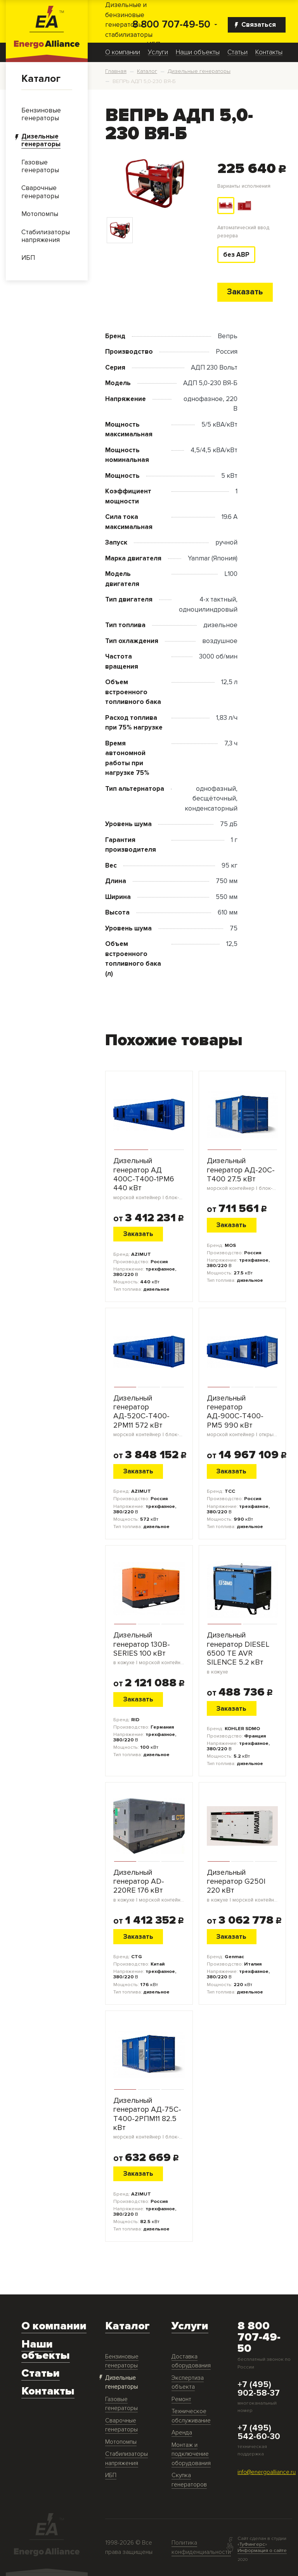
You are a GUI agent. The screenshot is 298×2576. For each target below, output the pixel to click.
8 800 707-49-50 (171, 25)
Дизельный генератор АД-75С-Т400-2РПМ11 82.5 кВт (149, 2119)
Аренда (182, 2433)
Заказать (245, 292)
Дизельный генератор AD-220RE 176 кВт (149, 1886)
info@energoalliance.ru (266, 2472)
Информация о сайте (262, 2550)
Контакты (268, 52)
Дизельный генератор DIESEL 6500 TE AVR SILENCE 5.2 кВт (242, 1653)
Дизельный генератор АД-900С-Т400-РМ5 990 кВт (242, 1416)
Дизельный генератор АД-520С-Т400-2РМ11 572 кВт (149, 1416)
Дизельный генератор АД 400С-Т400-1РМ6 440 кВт (149, 1179)
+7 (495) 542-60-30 (258, 2432)
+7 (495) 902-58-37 (258, 2389)
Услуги (158, 52)
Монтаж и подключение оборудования (191, 2454)
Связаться (255, 25)
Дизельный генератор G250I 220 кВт (242, 1886)
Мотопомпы (121, 2442)
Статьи (237, 52)
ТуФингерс (252, 2544)
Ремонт (181, 2399)
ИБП (110, 2475)
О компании (122, 52)
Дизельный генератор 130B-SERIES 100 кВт (149, 1648)
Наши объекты (198, 52)
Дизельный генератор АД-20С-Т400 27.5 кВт (242, 1174)
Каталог (41, 79)
